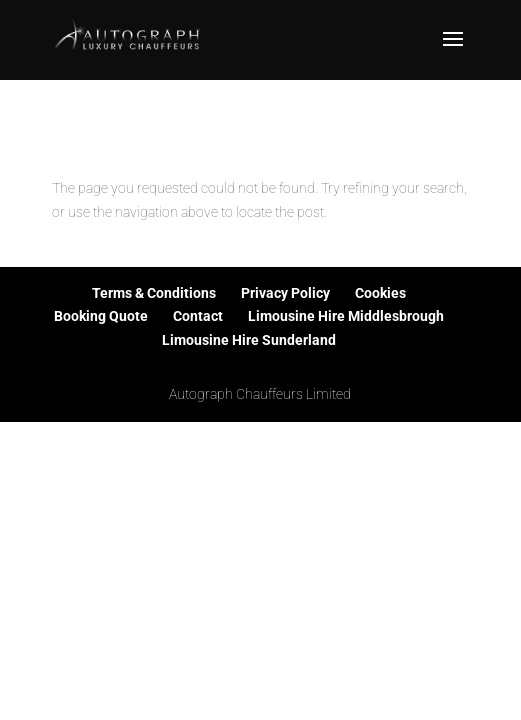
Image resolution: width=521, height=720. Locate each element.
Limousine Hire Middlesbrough (346, 316)
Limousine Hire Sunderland (249, 340)
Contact (198, 316)
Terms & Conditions (154, 293)
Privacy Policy (285, 293)
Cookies (380, 293)
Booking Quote (101, 316)
